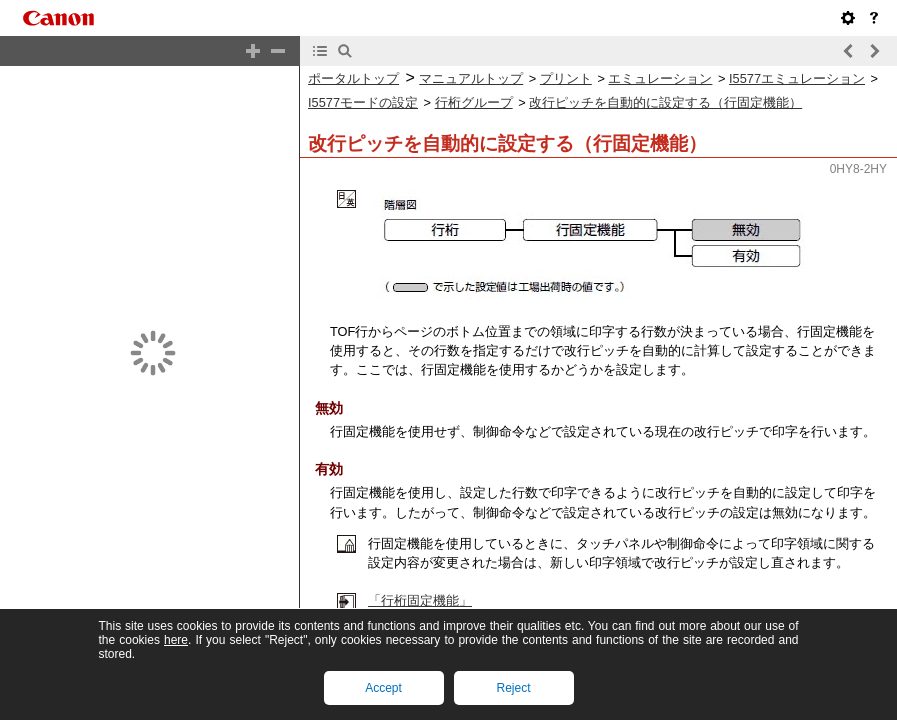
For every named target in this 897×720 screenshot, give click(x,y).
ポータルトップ (353, 78)
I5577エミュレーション (797, 78)
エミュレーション (660, 78)
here (176, 640)
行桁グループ (474, 102)
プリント (566, 78)
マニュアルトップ (471, 78)
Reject (513, 688)
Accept (383, 688)
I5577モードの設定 (363, 102)
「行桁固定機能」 (420, 600)
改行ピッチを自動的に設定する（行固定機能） (665, 102)
